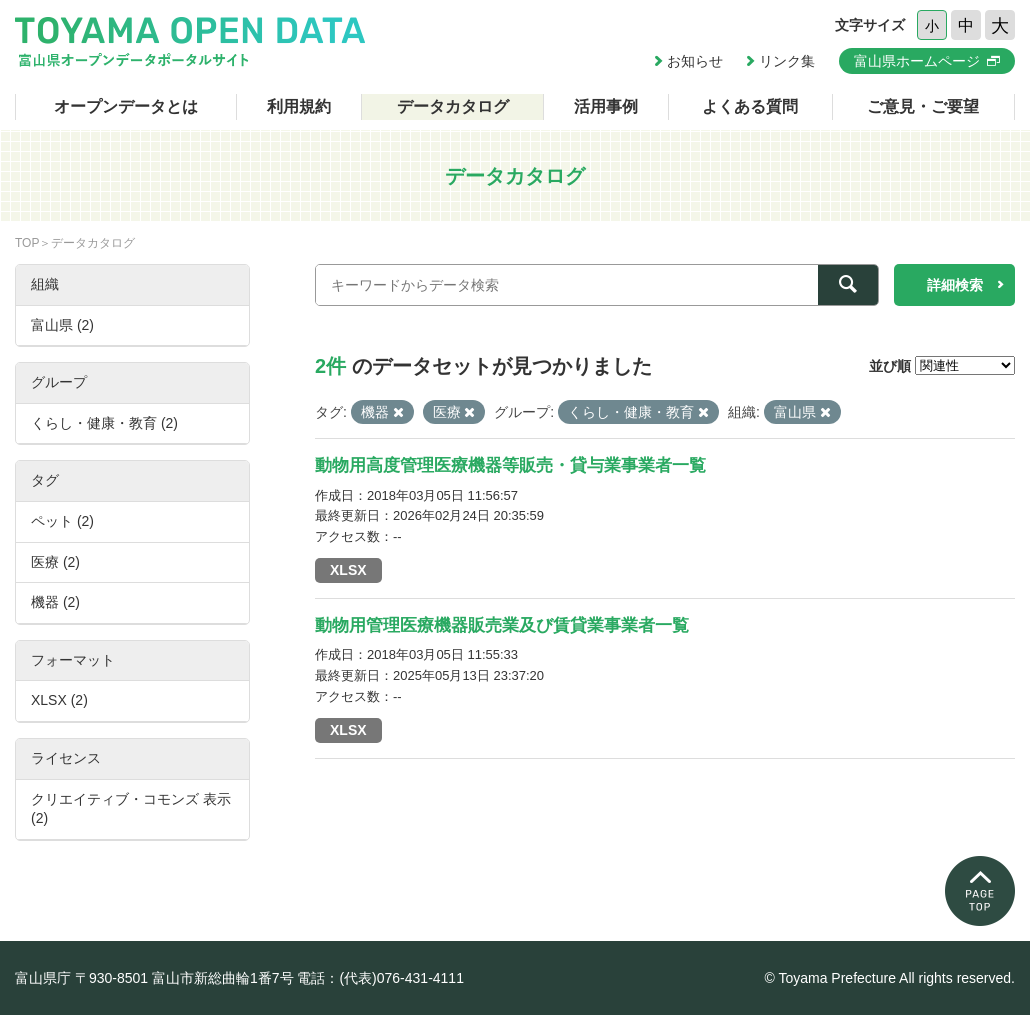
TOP (27, 243)
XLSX (348, 570)
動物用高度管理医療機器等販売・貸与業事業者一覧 (510, 465)
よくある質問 (750, 106)
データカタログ (453, 106)
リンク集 (787, 61)
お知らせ (695, 61)
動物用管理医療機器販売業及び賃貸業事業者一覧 (502, 625)
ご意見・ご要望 (923, 106)
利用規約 (299, 106)
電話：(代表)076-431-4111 (380, 978)
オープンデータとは (126, 106)
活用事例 (606, 106)
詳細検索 (955, 285)
